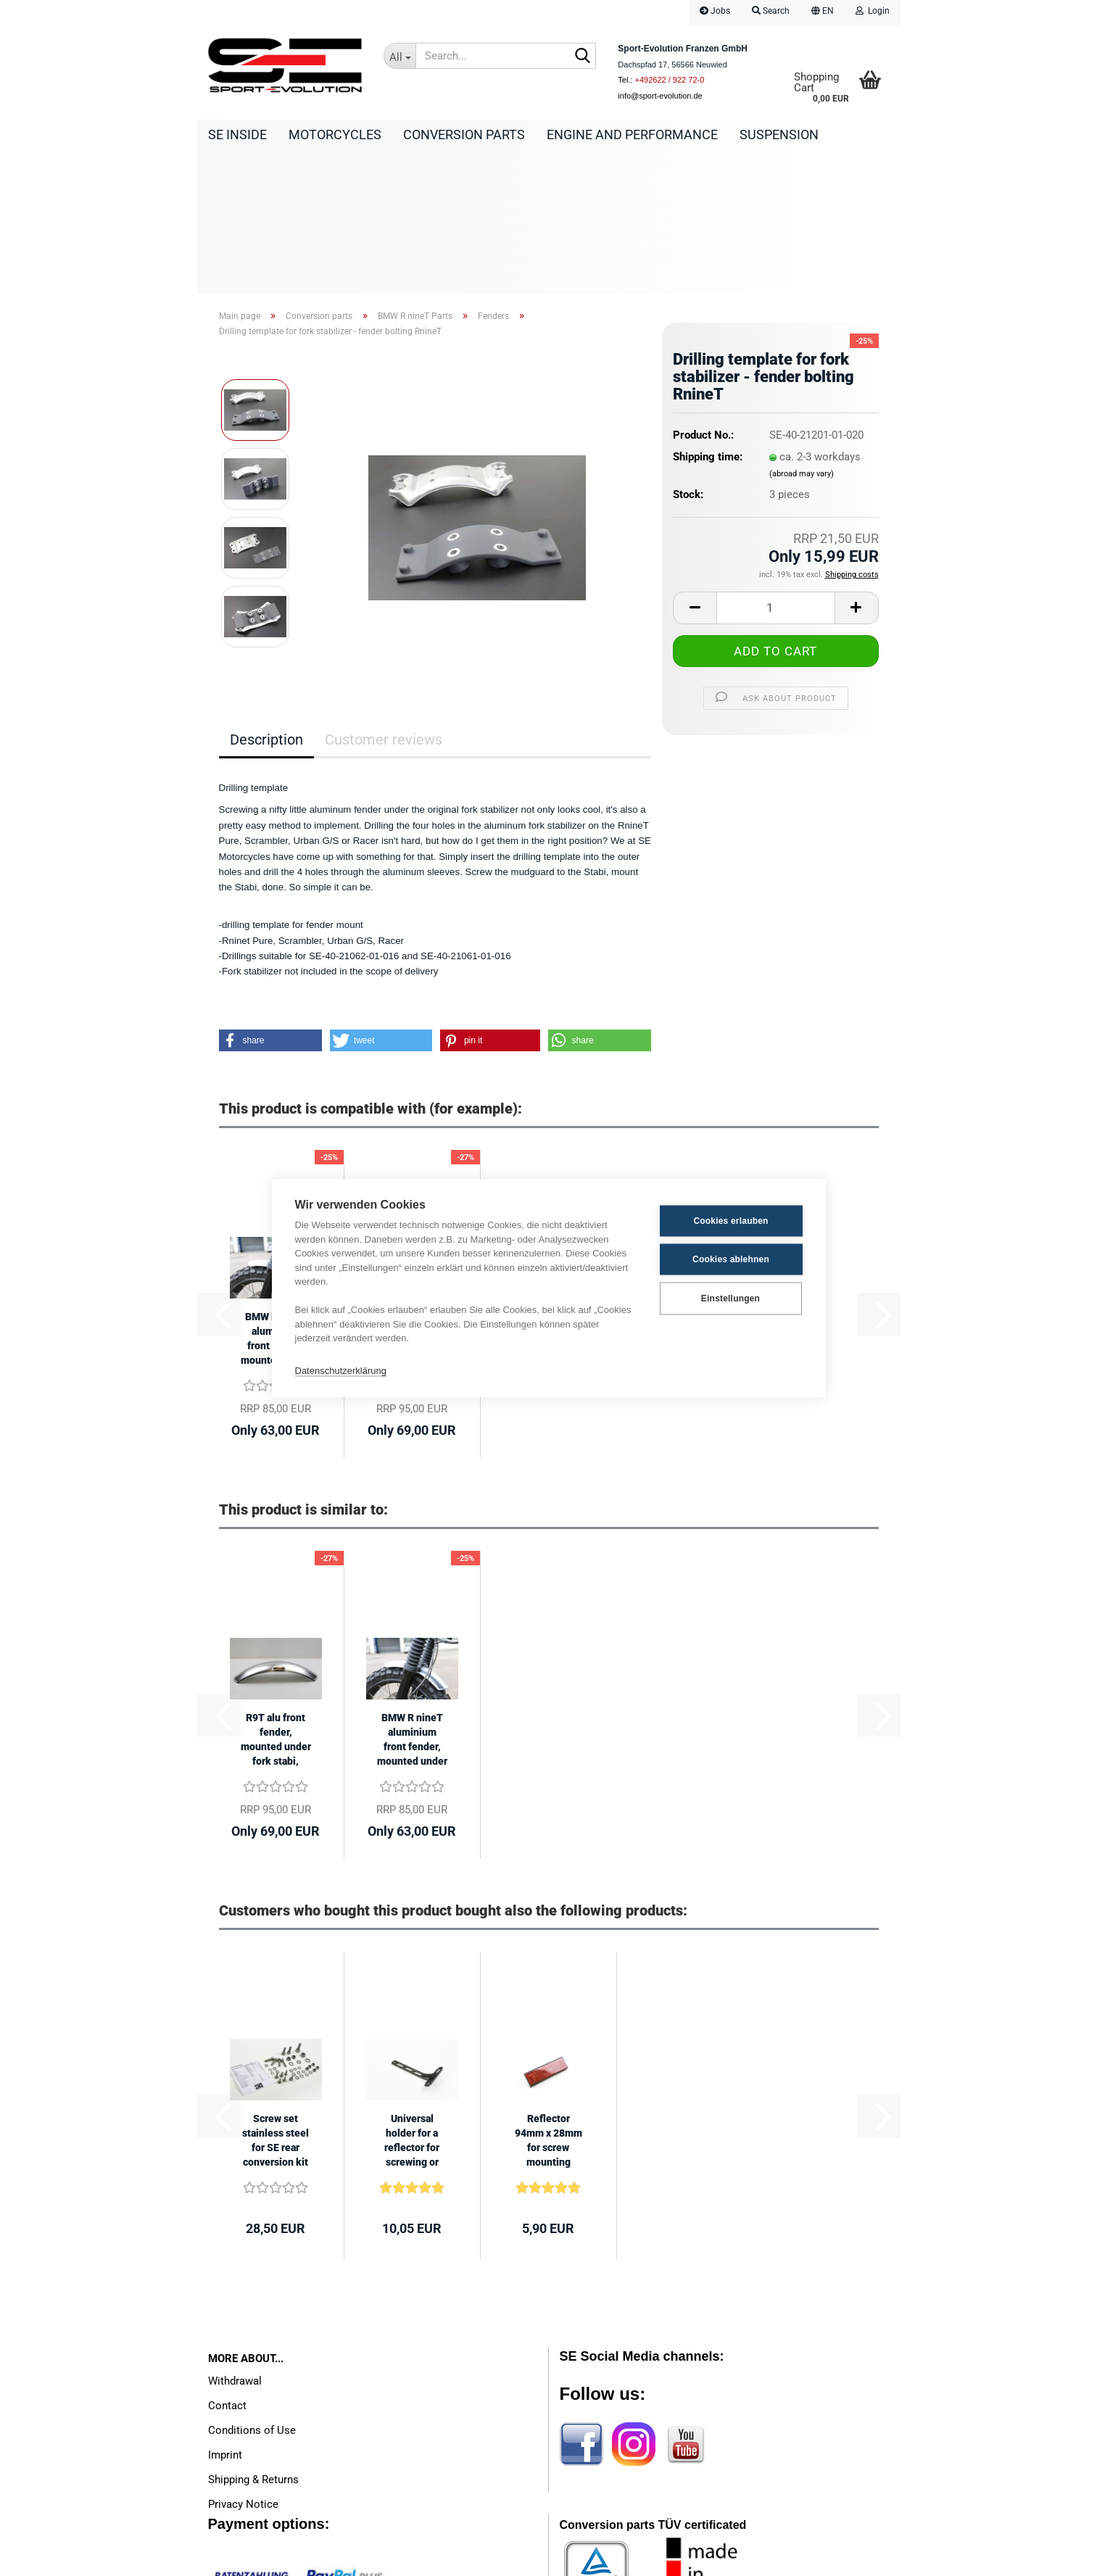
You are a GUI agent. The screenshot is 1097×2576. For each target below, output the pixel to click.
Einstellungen (730, 1298)
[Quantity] (775, 466)
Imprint (225, 2313)
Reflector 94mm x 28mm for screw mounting (548, 1998)
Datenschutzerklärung (340, 1370)
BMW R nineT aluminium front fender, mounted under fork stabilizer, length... (412, 1598)
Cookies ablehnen (730, 1259)
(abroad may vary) (801, 332)
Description (266, 598)
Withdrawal (235, 2239)
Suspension (779, 134)
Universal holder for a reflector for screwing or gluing (411, 1999)
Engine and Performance (632, 134)
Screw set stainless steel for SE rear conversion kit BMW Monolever (275, 1999)
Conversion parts (464, 134)
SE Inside (237, 134)
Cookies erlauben (730, 1221)
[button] (822, 12)
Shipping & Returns (253, 2338)
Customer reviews (383, 598)
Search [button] (771, 11)
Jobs (715, 11)
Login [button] (873, 11)
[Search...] (399, 56)
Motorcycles (335, 134)
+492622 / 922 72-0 (670, 79)
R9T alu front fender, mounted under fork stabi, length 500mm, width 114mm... (276, 1598)
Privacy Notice (243, 2362)
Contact (227, 2264)
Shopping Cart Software (490, 2557)
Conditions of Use (252, 2288)
